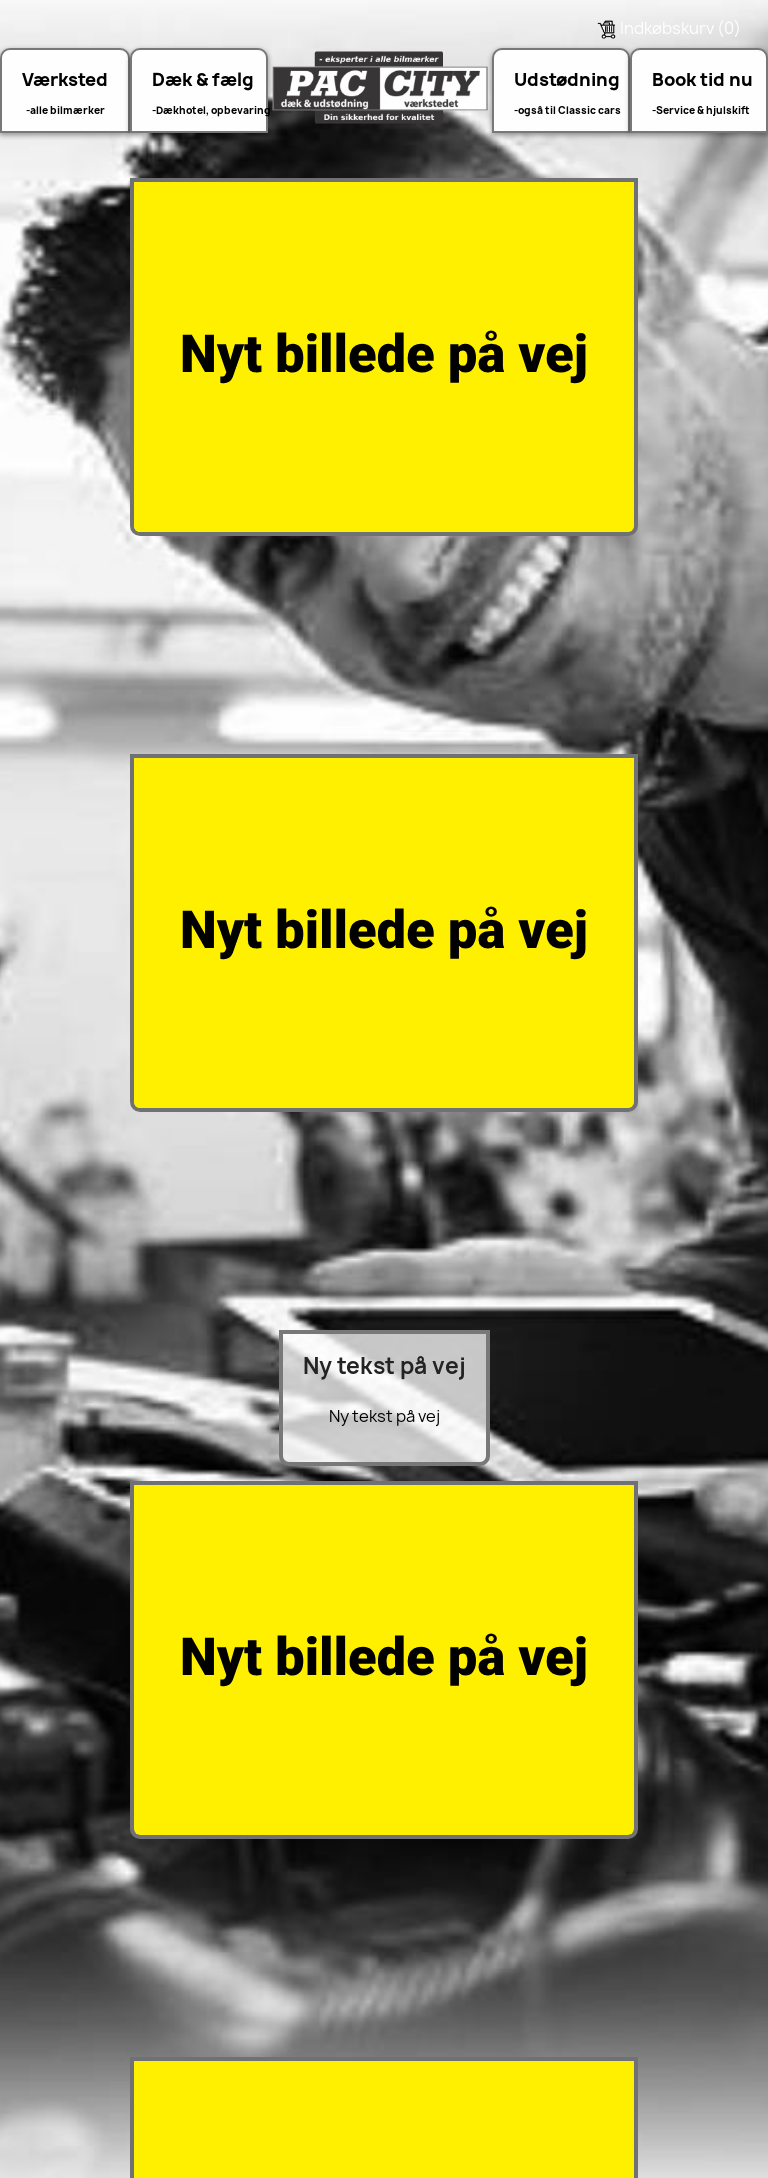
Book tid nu (702, 79)
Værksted (65, 79)
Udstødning (566, 79)
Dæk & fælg (203, 79)
